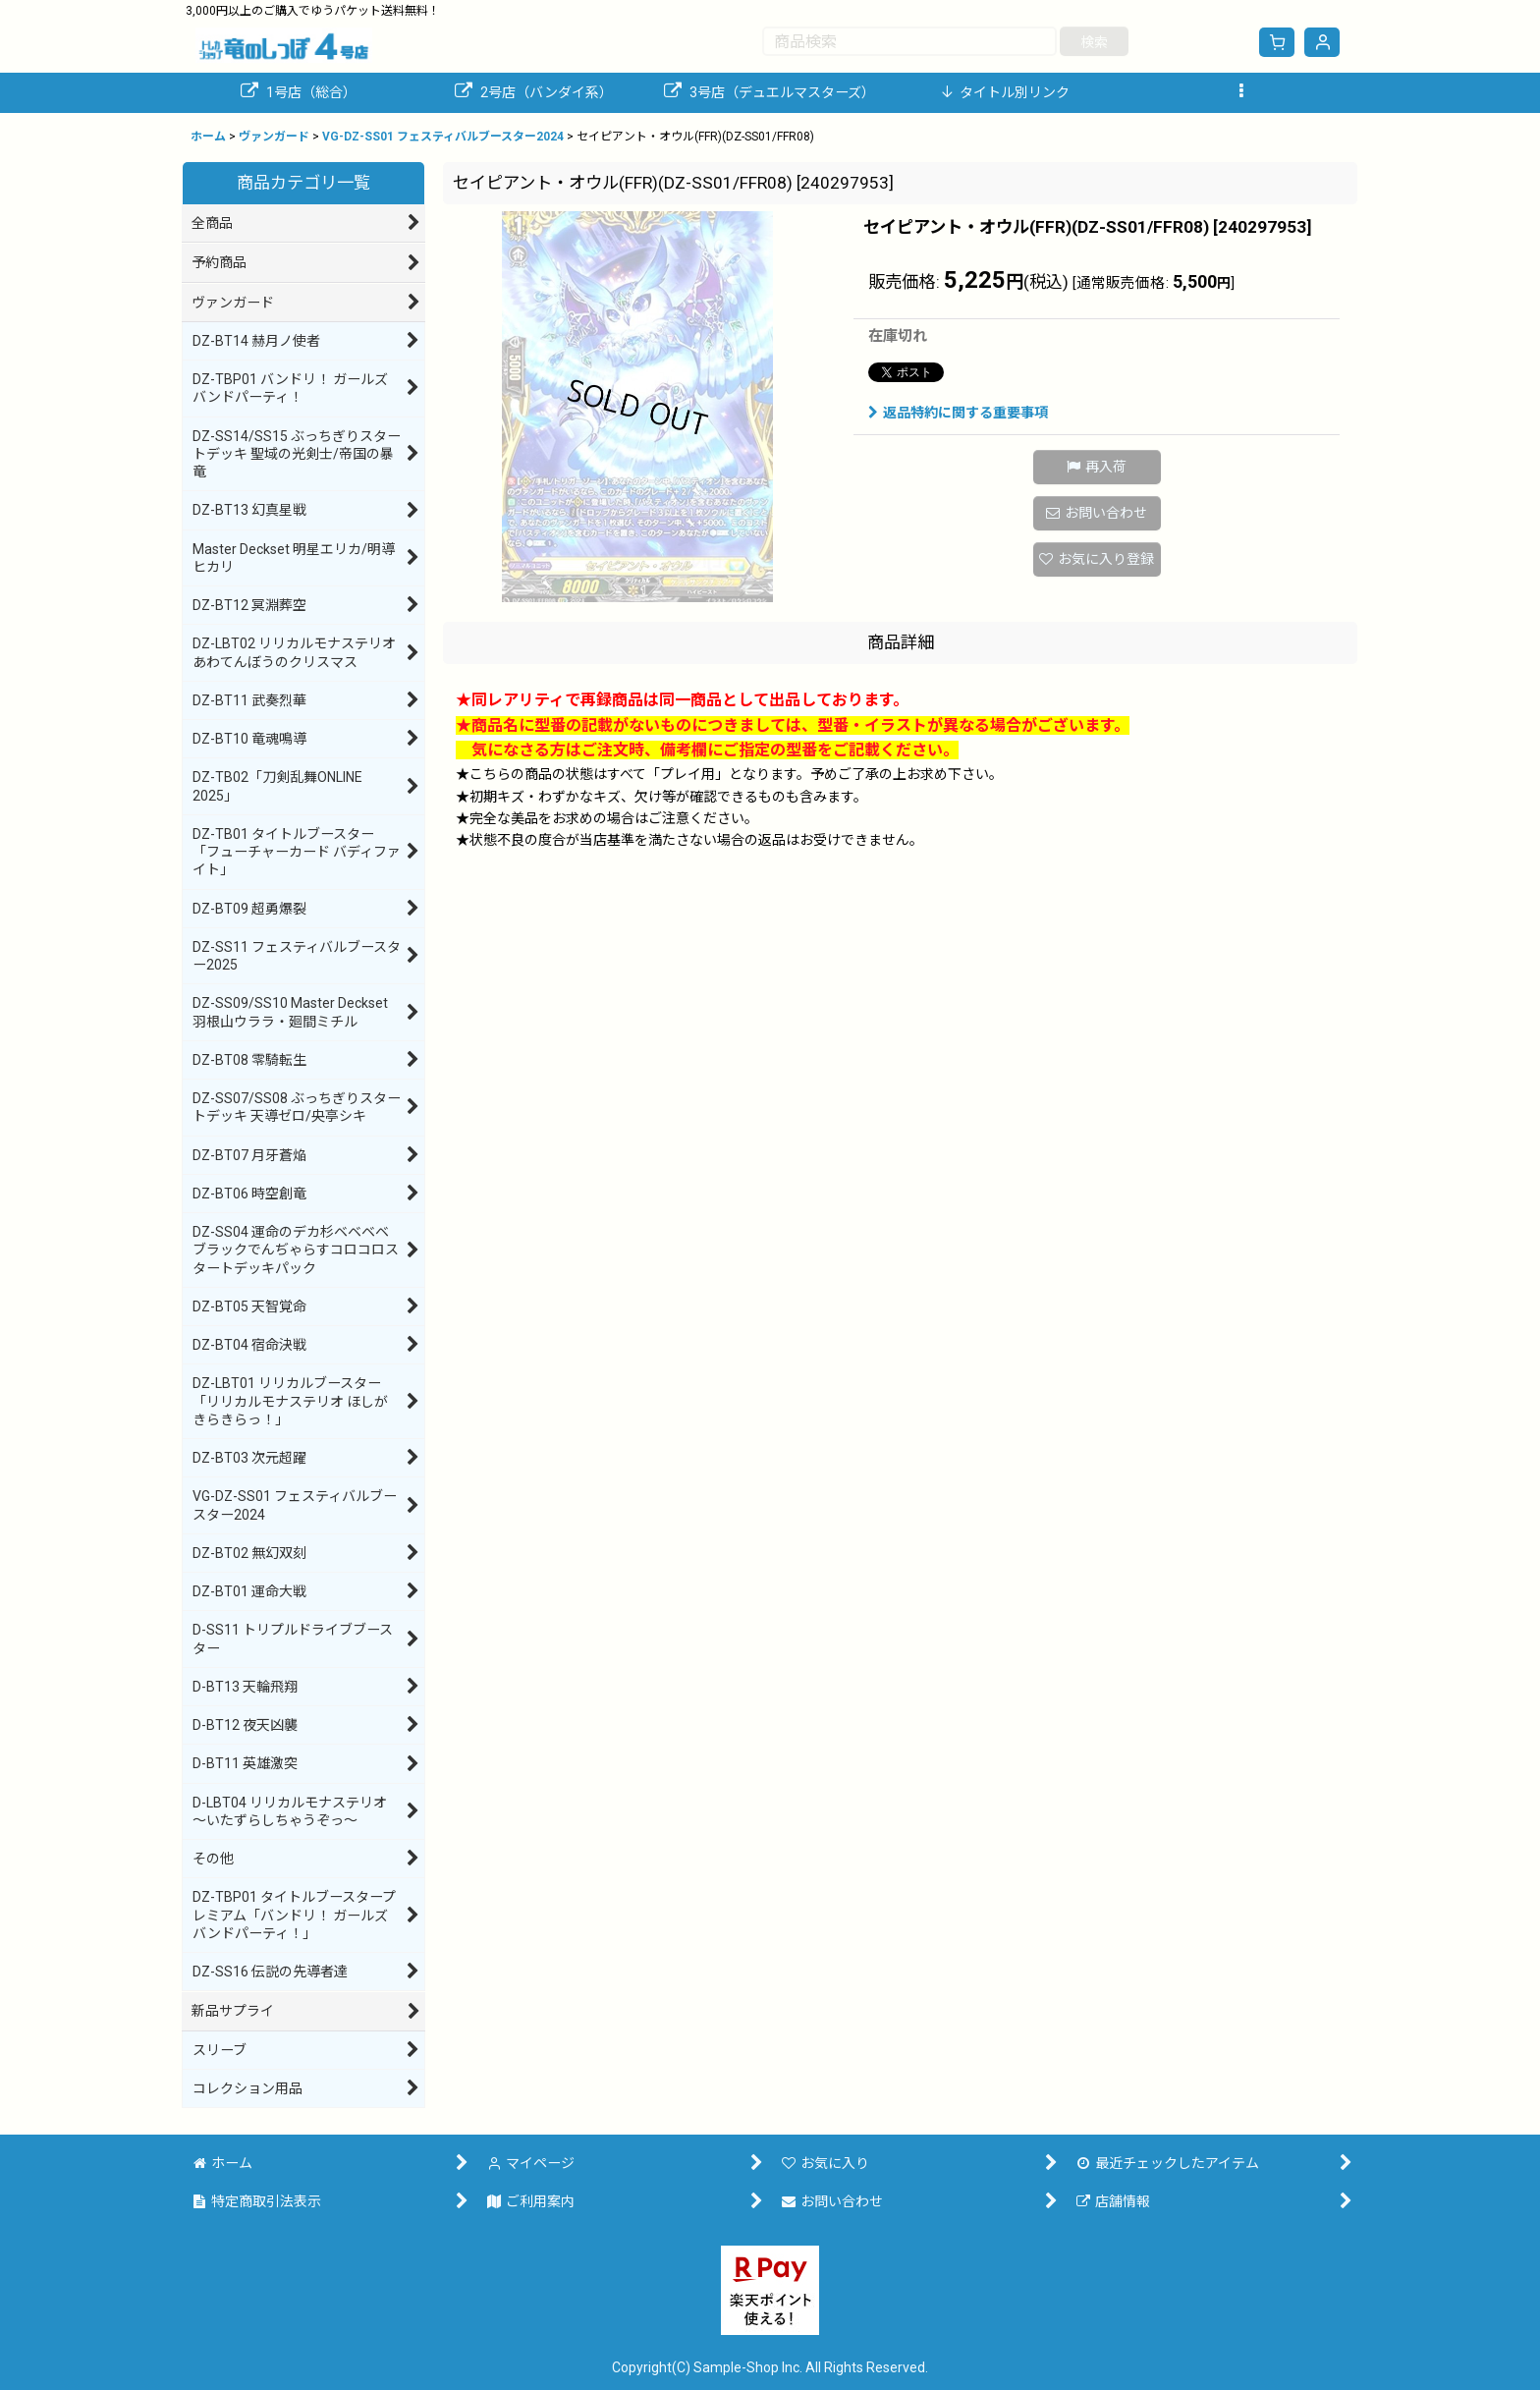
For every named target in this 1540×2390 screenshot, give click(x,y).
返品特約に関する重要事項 (958, 412)
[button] (1241, 93)
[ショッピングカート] (1276, 42)
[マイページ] (1322, 42)
